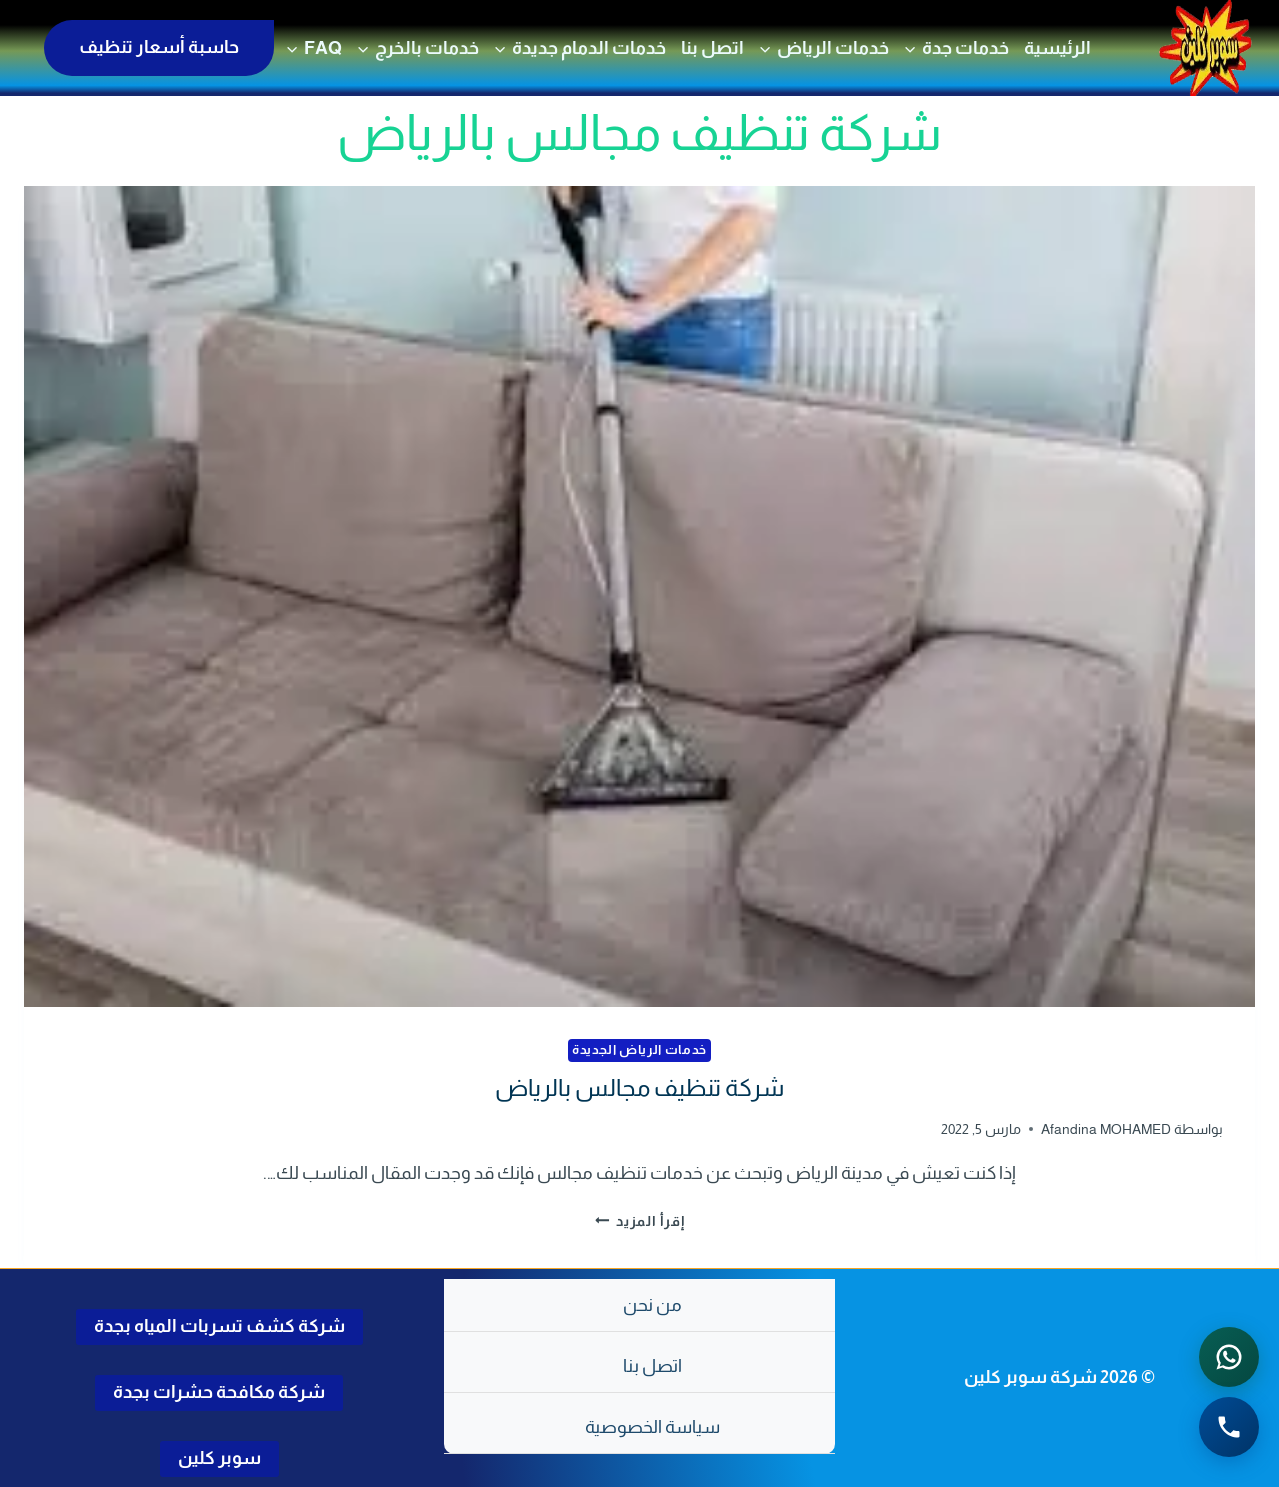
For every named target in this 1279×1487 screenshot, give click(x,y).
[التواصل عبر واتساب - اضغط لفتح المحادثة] (1229, 1357)
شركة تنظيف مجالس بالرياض (639, 1087)
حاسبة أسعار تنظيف (159, 47)
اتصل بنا (712, 48)
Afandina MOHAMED (1106, 1128)
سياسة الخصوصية (652, 1427)
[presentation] (639, 596)
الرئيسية (1057, 48)
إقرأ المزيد (640, 1220)
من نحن (652, 1305)
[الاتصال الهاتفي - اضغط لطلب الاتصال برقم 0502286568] (1229, 1427)
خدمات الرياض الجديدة (639, 1049)
